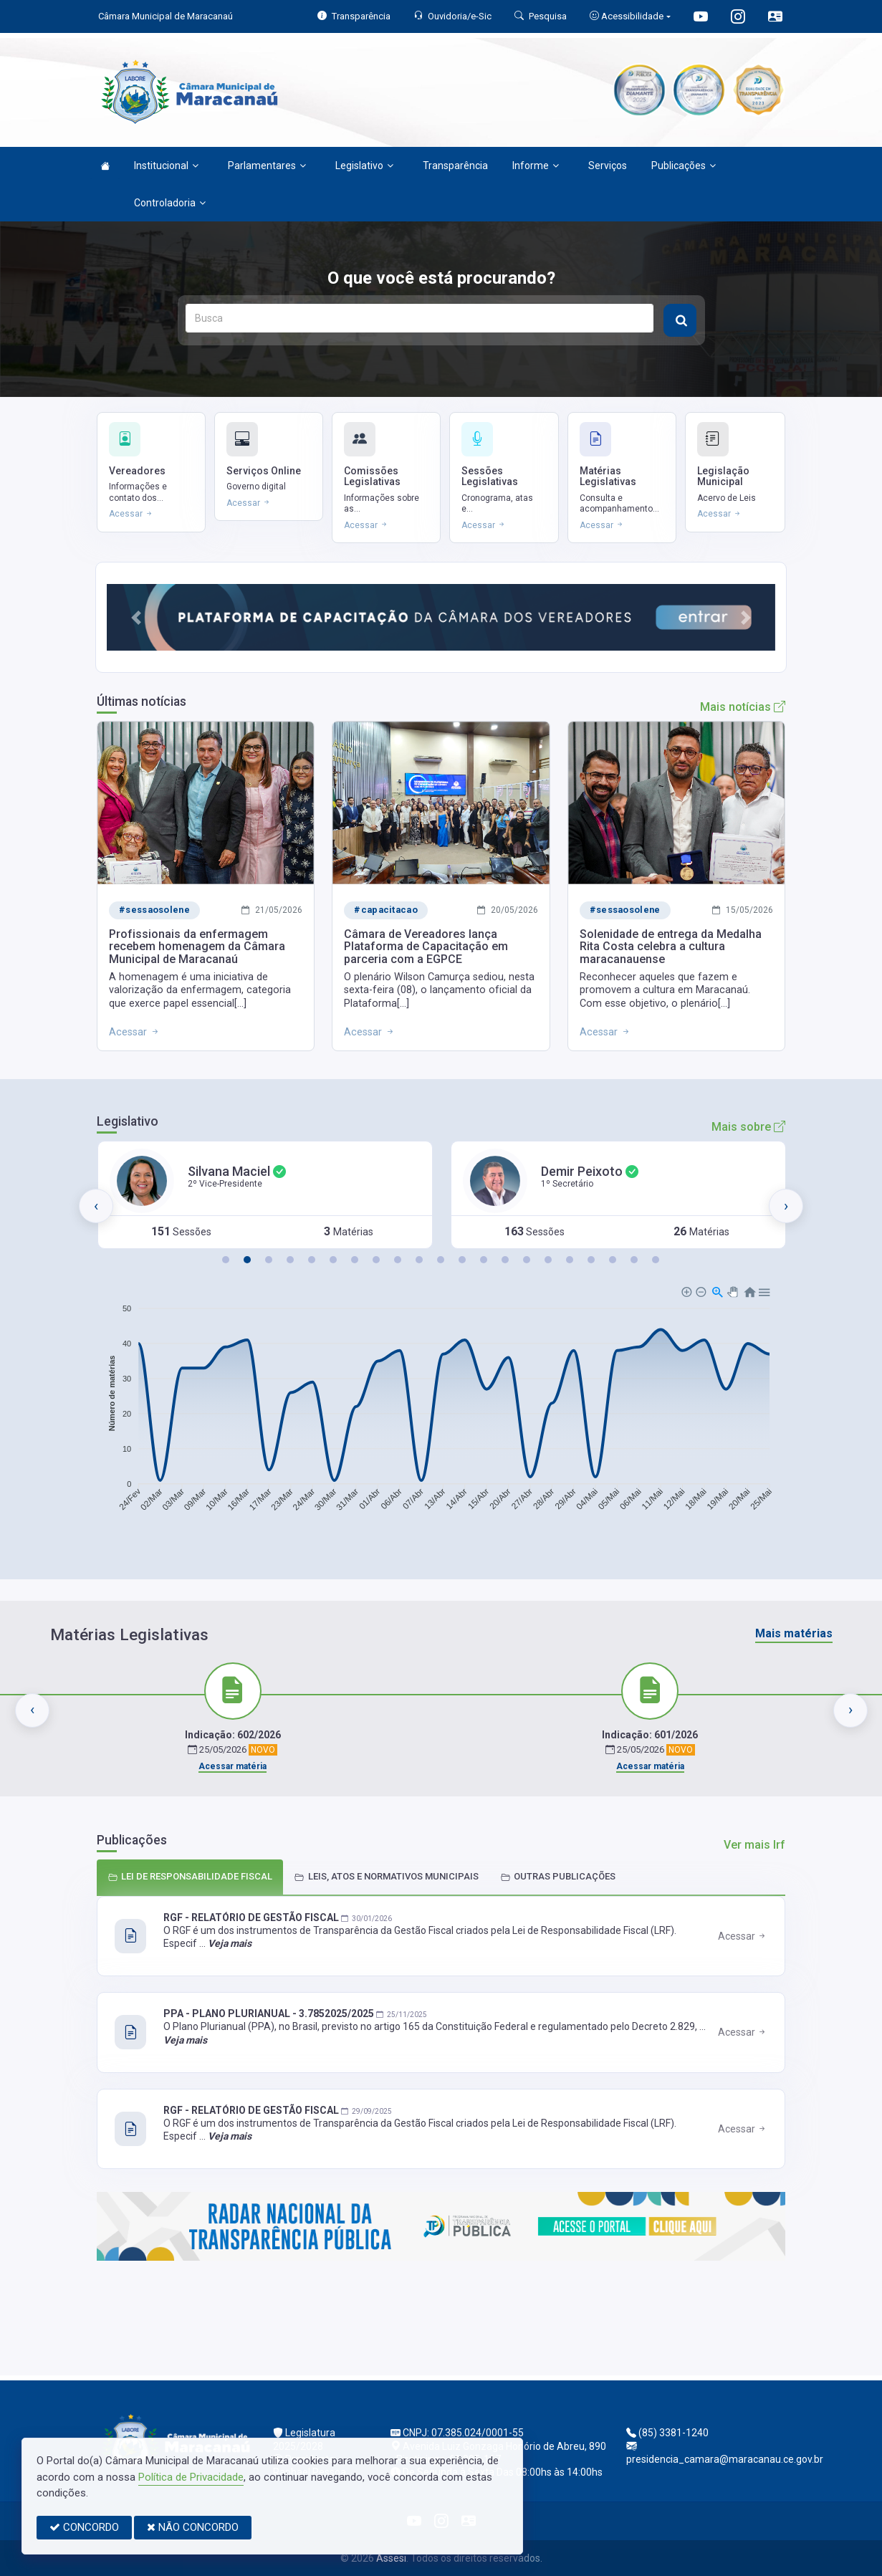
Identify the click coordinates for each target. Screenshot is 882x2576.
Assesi (391, 2558)
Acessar (742, 1936)
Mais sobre (748, 1127)
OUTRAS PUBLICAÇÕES (557, 1876)
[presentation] (96, 1206)
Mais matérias (794, 1633)
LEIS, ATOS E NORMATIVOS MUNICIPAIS (386, 1876)
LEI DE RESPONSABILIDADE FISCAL (189, 1876)
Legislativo (364, 165)
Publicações (683, 165)
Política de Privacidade (191, 2477)
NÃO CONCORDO (193, 2527)
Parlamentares (267, 165)
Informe (535, 165)
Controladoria (170, 202)
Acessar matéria (232, 1766)
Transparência (455, 165)
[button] (136, 617)
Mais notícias (742, 707)
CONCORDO (84, 2527)
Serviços (607, 165)
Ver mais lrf (754, 1845)
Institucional (166, 165)
